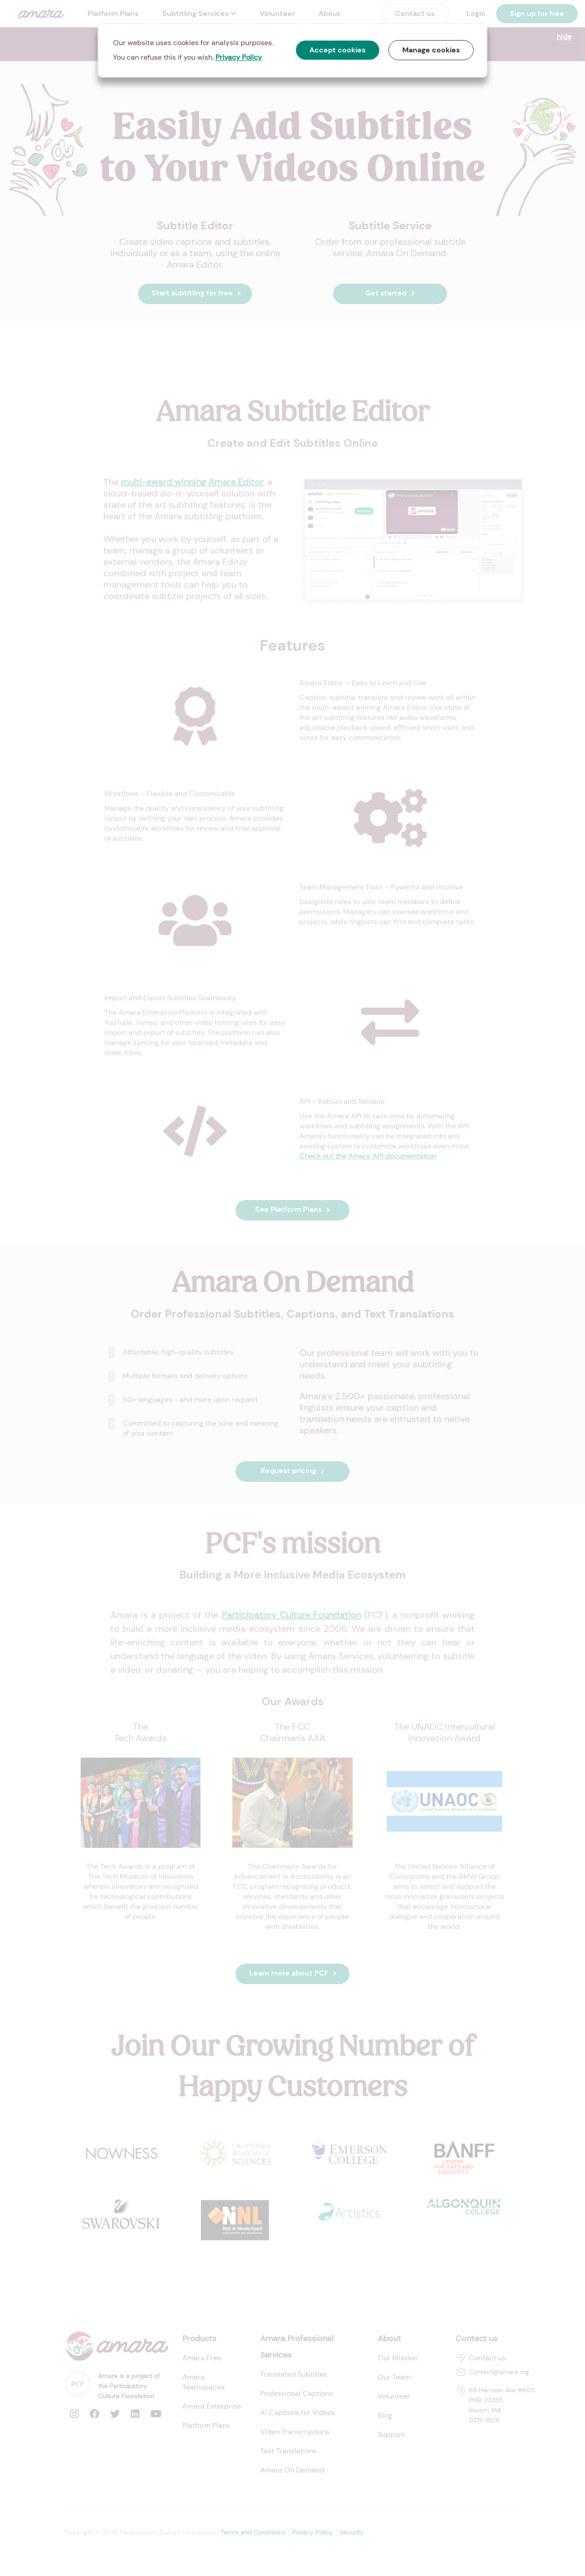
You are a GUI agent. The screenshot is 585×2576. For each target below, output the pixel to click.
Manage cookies (431, 50)
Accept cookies (338, 50)
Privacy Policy (239, 57)
